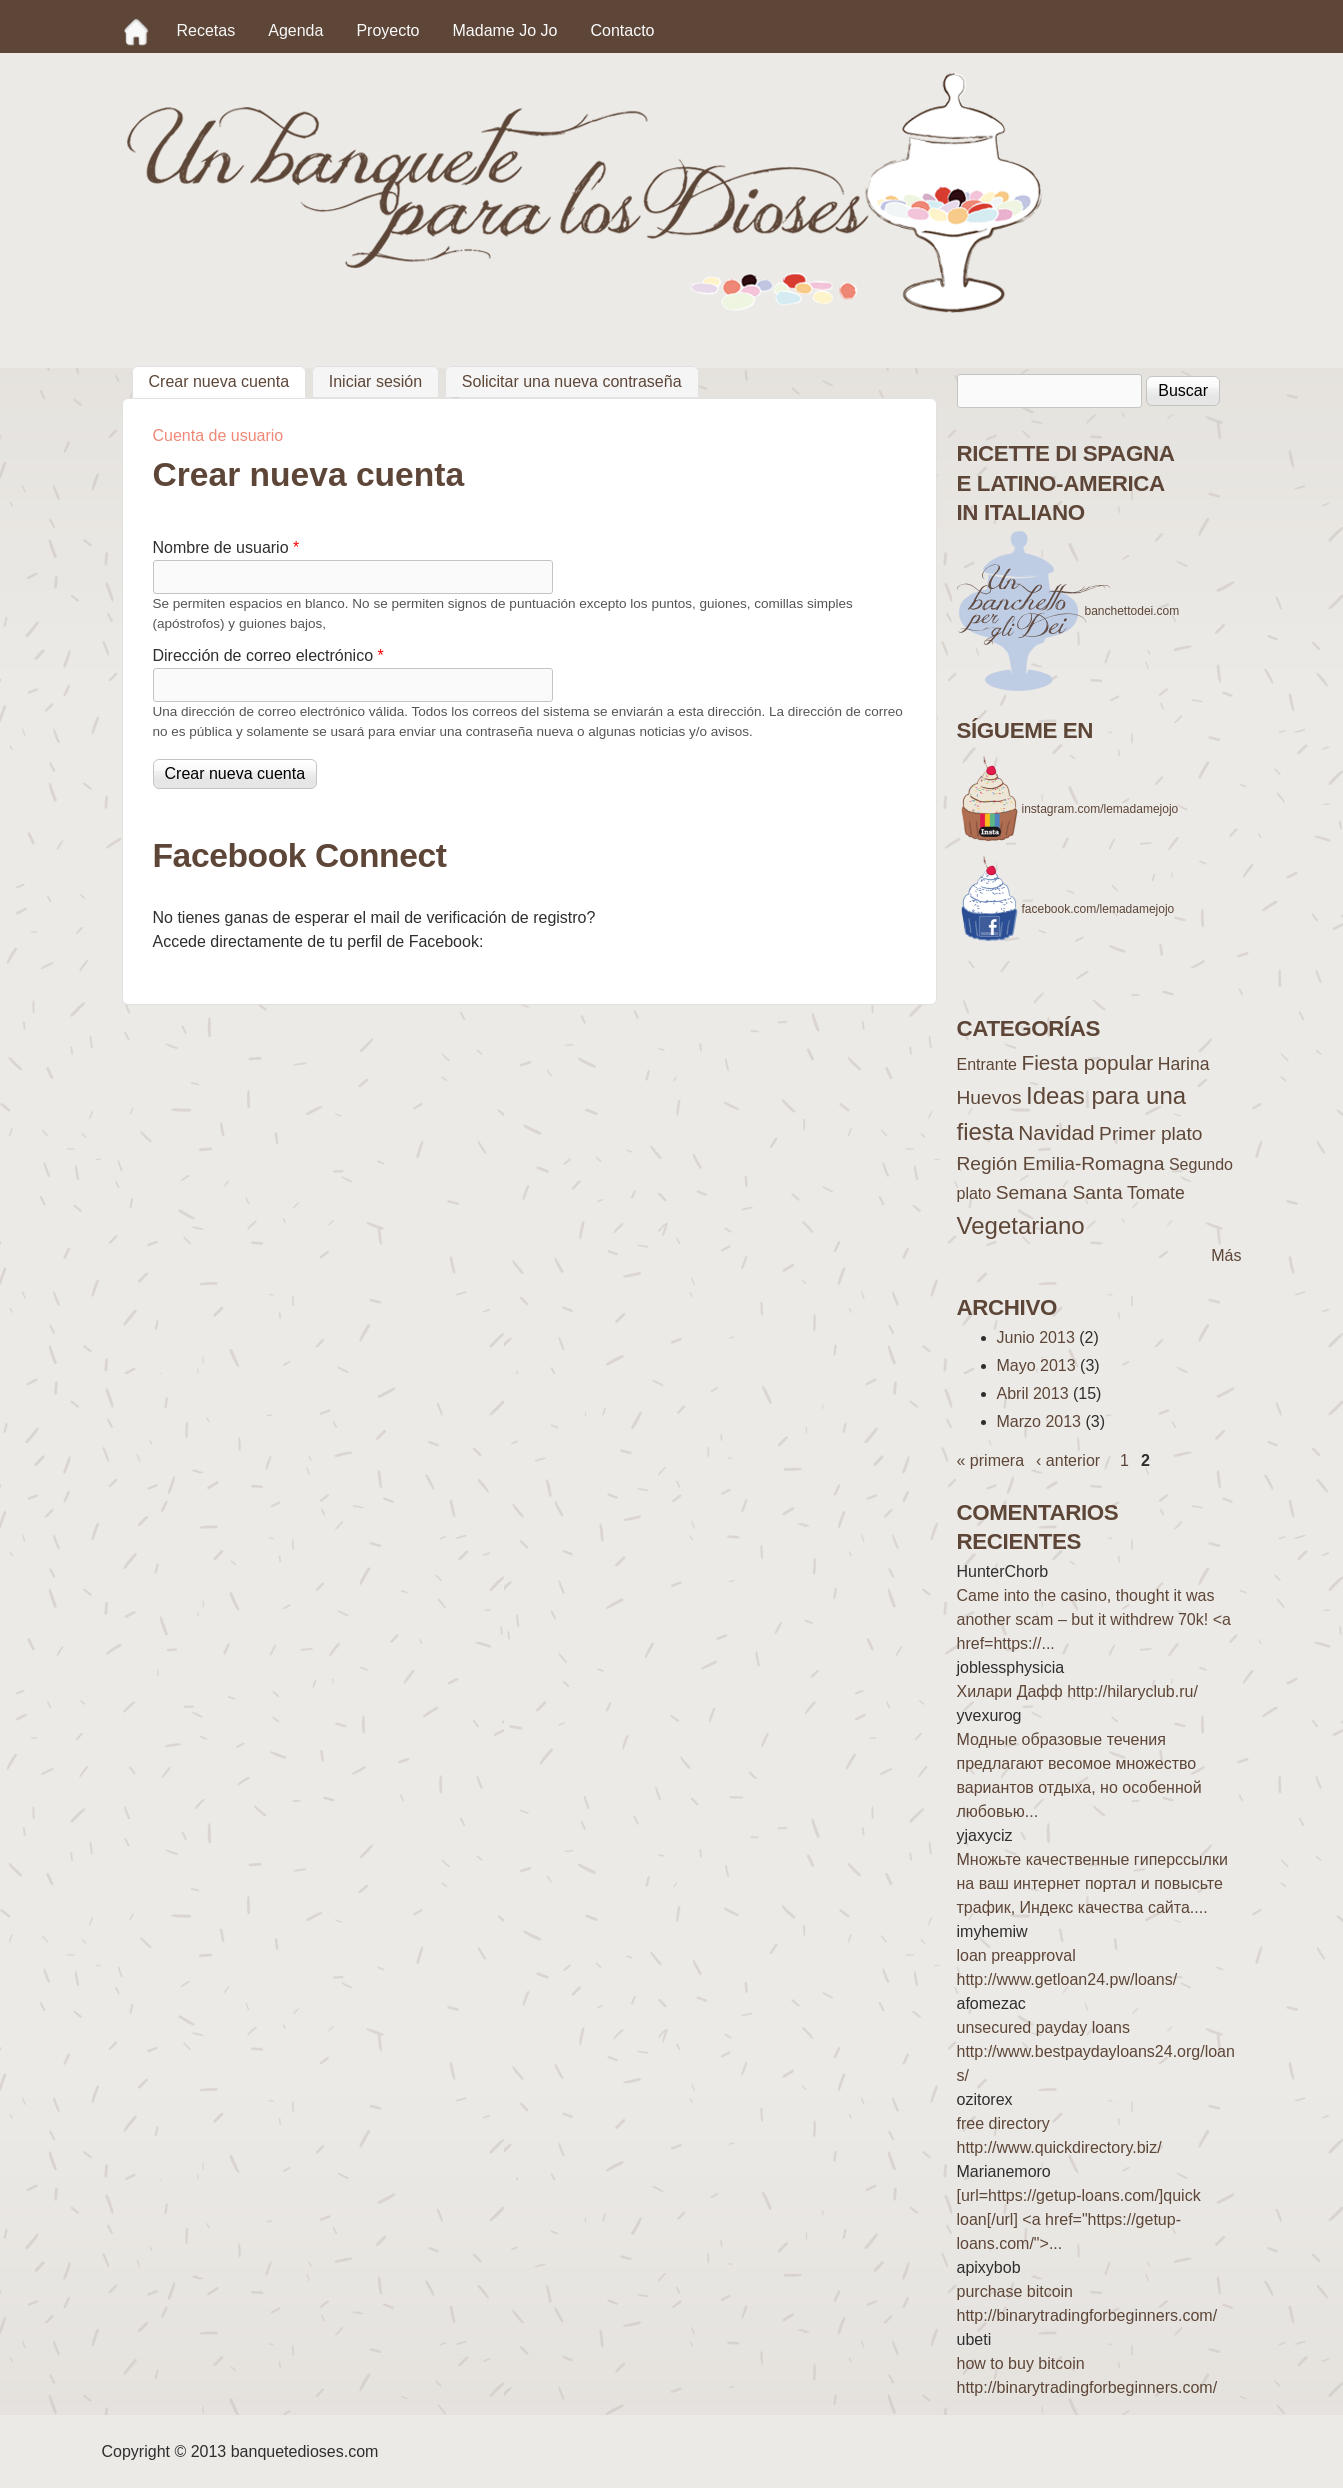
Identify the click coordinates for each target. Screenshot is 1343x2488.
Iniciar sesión (375, 381)
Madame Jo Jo (505, 30)
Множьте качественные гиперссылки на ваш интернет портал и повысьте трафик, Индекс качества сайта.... (1092, 1883)
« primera (991, 1460)
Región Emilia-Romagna (1061, 1163)
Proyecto (387, 30)
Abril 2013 (1033, 1393)
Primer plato (1150, 1133)
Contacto (622, 30)
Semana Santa (1059, 1192)
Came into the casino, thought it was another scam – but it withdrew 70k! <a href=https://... (1094, 1619)
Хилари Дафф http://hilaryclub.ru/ (1077, 1691)
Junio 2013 (1036, 1337)
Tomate (1156, 1193)
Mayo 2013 (1036, 1365)
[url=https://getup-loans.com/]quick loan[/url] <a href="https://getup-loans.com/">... (1079, 2219)
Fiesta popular (1087, 1062)
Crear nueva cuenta (228, 379)
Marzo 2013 (1039, 1421)
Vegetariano (1021, 1225)
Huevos (989, 1097)
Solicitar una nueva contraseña (572, 381)
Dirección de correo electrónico (268, 655)
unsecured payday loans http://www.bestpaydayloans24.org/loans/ (1096, 2051)
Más (1226, 1255)
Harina (1184, 1064)
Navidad (1056, 1132)
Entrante (987, 1064)
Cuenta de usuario (218, 435)
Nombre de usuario (226, 547)
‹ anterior (1068, 1460)
